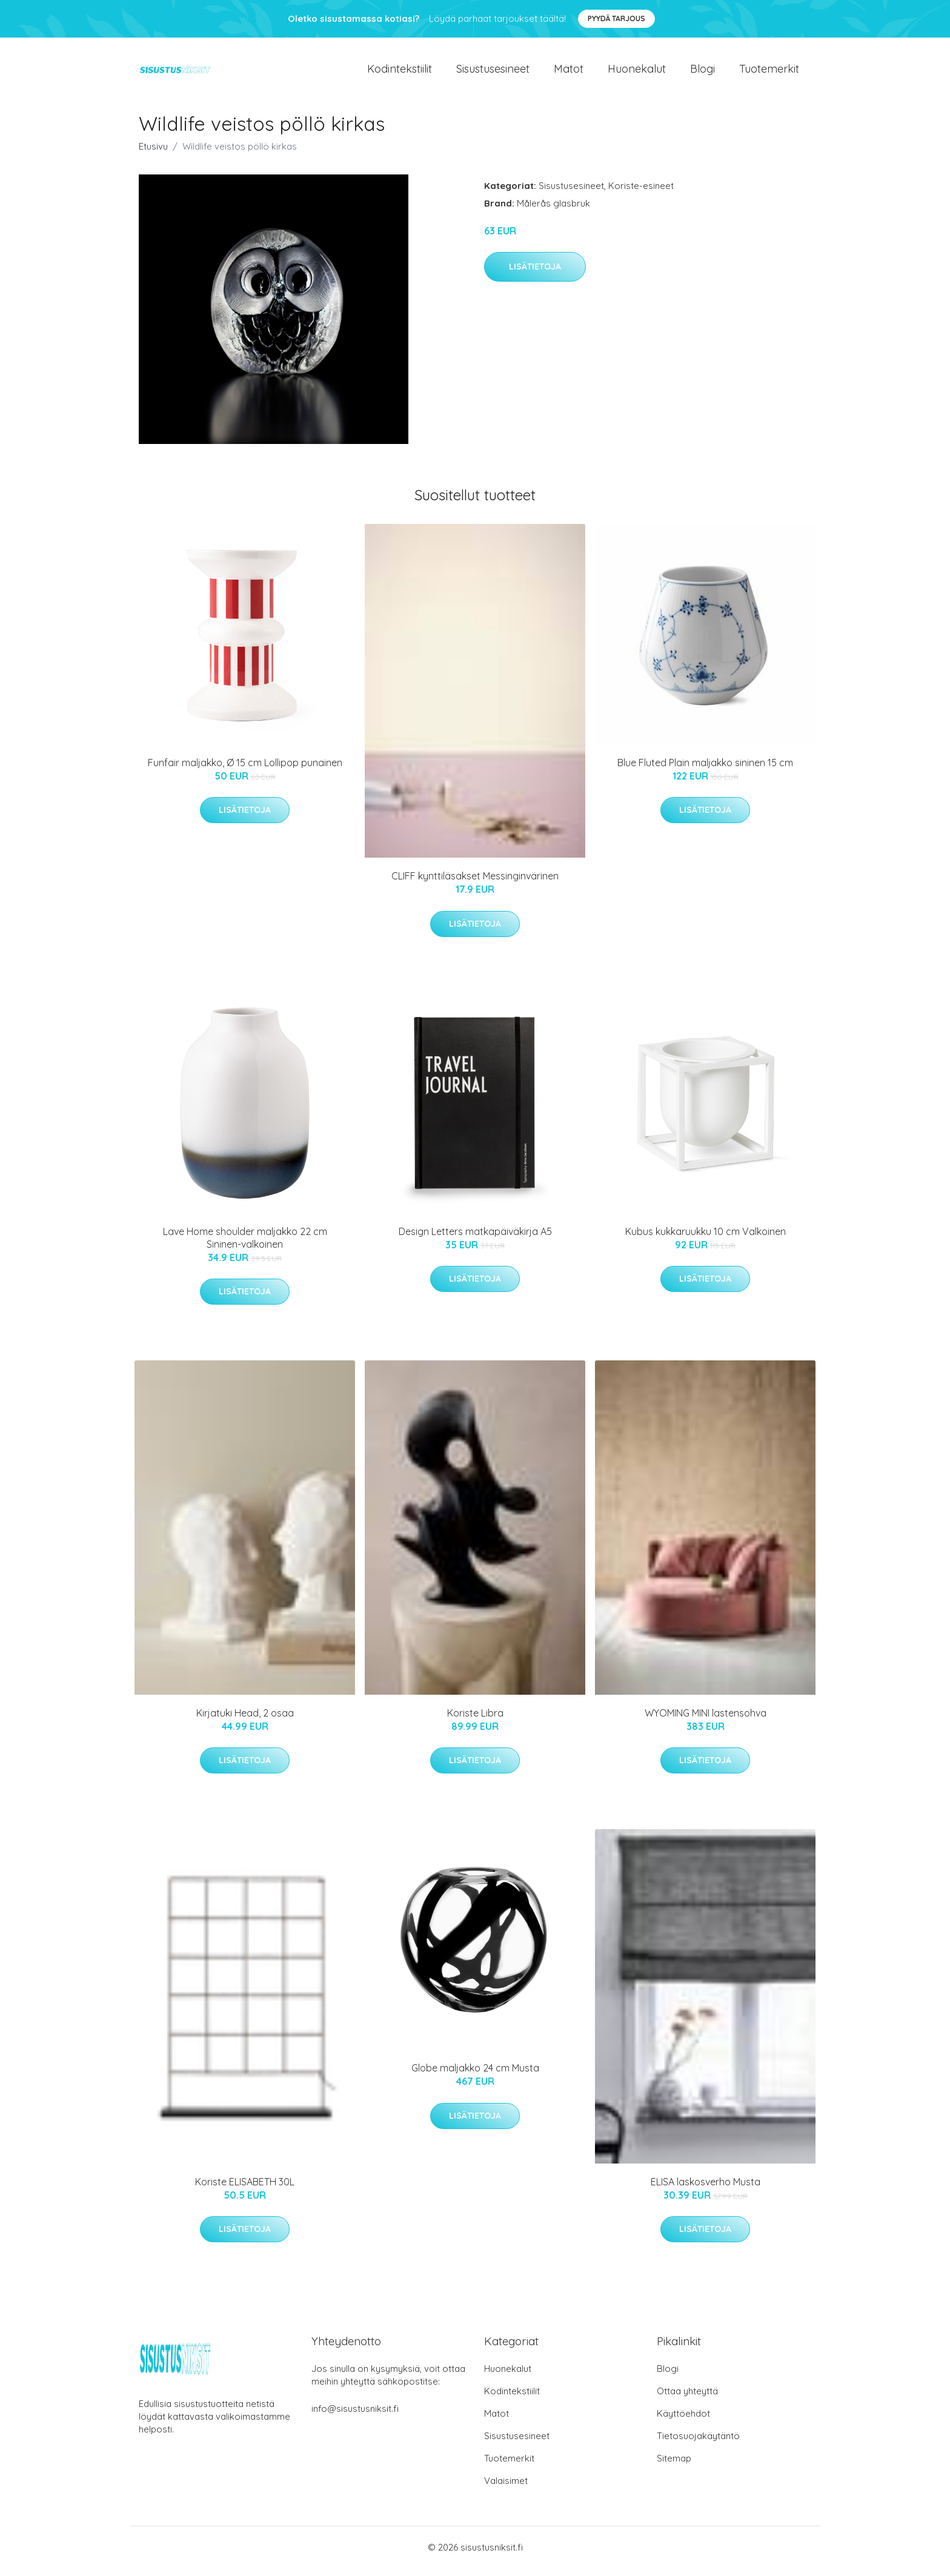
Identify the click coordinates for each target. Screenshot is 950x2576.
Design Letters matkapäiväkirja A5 (475, 1239)
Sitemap (674, 2466)
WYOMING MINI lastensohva (705, 1720)
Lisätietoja (535, 274)
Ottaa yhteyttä (687, 2399)
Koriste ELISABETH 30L (244, 2189)
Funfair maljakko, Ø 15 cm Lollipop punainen (245, 770)
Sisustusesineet (493, 72)
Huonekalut (637, 72)
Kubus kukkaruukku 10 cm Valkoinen (705, 1239)
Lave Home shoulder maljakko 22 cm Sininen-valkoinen (245, 1245)
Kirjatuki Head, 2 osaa (245, 1720)
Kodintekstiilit (399, 72)
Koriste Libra (475, 1720)
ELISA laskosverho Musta (705, 2189)
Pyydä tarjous (616, 18)
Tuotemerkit (769, 72)
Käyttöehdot (683, 2421)
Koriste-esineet (641, 193)
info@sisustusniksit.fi (355, 2416)
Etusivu (153, 153)
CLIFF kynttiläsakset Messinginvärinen (475, 884)
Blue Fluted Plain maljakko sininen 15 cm (705, 770)
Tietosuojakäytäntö (698, 2443)
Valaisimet (506, 2488)
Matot (568, 72)
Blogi (702, 72)
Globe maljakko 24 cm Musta (475, 2075)
